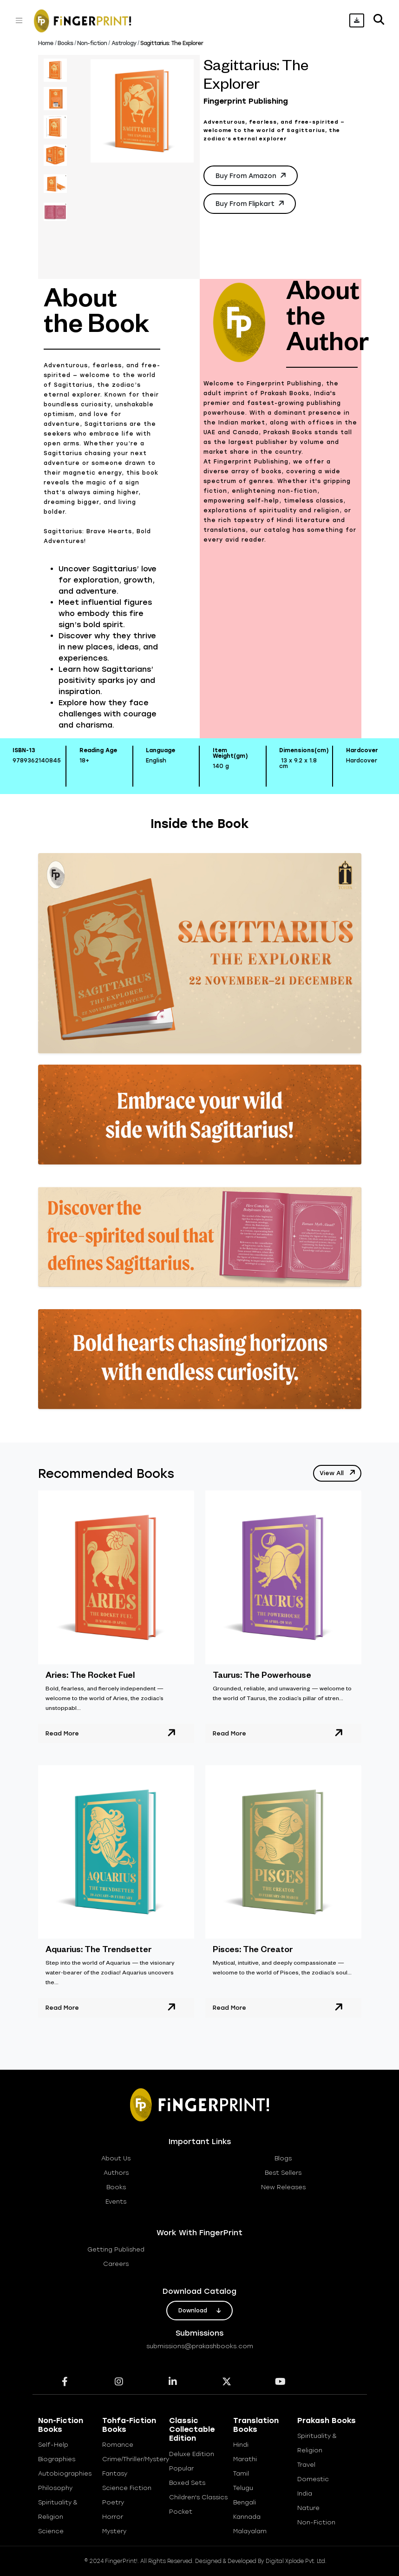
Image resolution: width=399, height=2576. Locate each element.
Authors (116, 2172)
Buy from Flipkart (251, 203)
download (199, 2310)
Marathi (245, 2459)
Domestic (313, 2479)
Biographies (56, 2459)
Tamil (241, 2473)
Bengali (244, 2502)
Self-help (53, 2444)
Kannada (247, 2516)
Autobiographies (65, 2473)
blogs (283, 2158)
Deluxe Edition (191, 2453)
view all (338, 1472)
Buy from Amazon (252, 175)
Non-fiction (92, 43)
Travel (306, 2464)
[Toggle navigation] (19, 20)
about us (116, 2158)
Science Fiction (126, 2487)
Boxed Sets (187, 2482)
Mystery (114, 2531)
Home (45, 43)
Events (115, 2201)
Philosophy (55, 2487)
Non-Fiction (316, 2522)
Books (65, 43)
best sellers (283, 2172)
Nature (308, 2507)
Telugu (243, 2487)
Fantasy (114, 2473)
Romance (117, 2444)
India (304, 2493)
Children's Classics (198, 2497)
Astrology (123, 43)
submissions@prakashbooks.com (199, 2346)
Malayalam (250, 2531)
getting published (115, 2249)
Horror (112, 2516)
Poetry (113, 2502)
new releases (283, 2187)
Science (51, 2531)
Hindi (241, 2444)
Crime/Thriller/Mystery (135, 2459)
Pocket (180, 2511)
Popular (181, 2468)
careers (116, 2263)
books (116, 2187)
